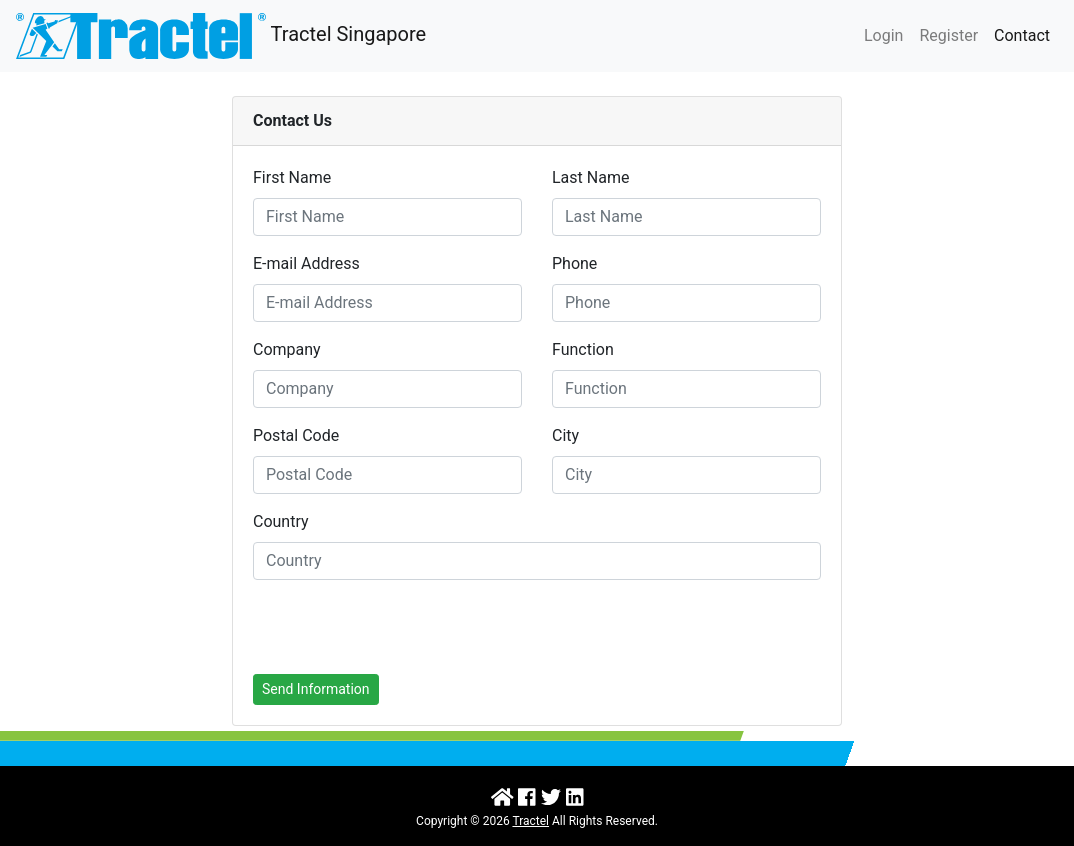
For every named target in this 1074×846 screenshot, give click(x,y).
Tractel (530, 821)
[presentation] (405, 635)
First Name (292, 177)
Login (883, 35)
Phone (574, 263)
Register (948, 35)
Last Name (590, 177)
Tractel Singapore (221, 36)
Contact (1022, 35)
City (565, 435)
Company (287, 349)
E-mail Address (306, 263)
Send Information (316, 689)
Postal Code (296, 435)
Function (583, 349)
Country (281, 521)
